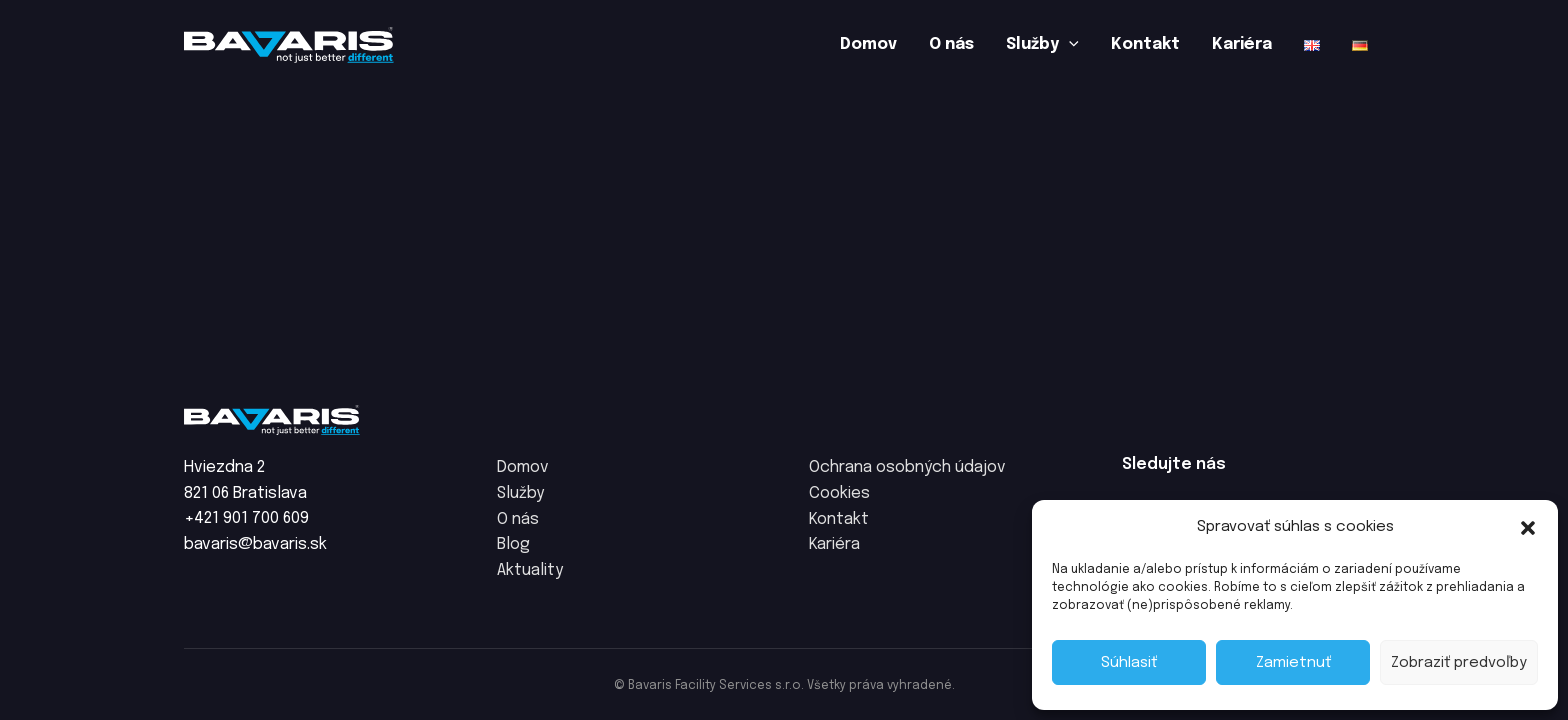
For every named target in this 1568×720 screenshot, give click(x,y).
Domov (868, 44)
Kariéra (1242, 44)
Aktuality (530, 570)
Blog (513, 544)
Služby (1042, 45)
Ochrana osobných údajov (907, 467)
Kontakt (1145, 44)
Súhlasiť (1129, 663)
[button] (1528, 528)
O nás (951, 44)
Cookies (839, 493)
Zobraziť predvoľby (1459, 663)
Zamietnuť (1293, 663)
